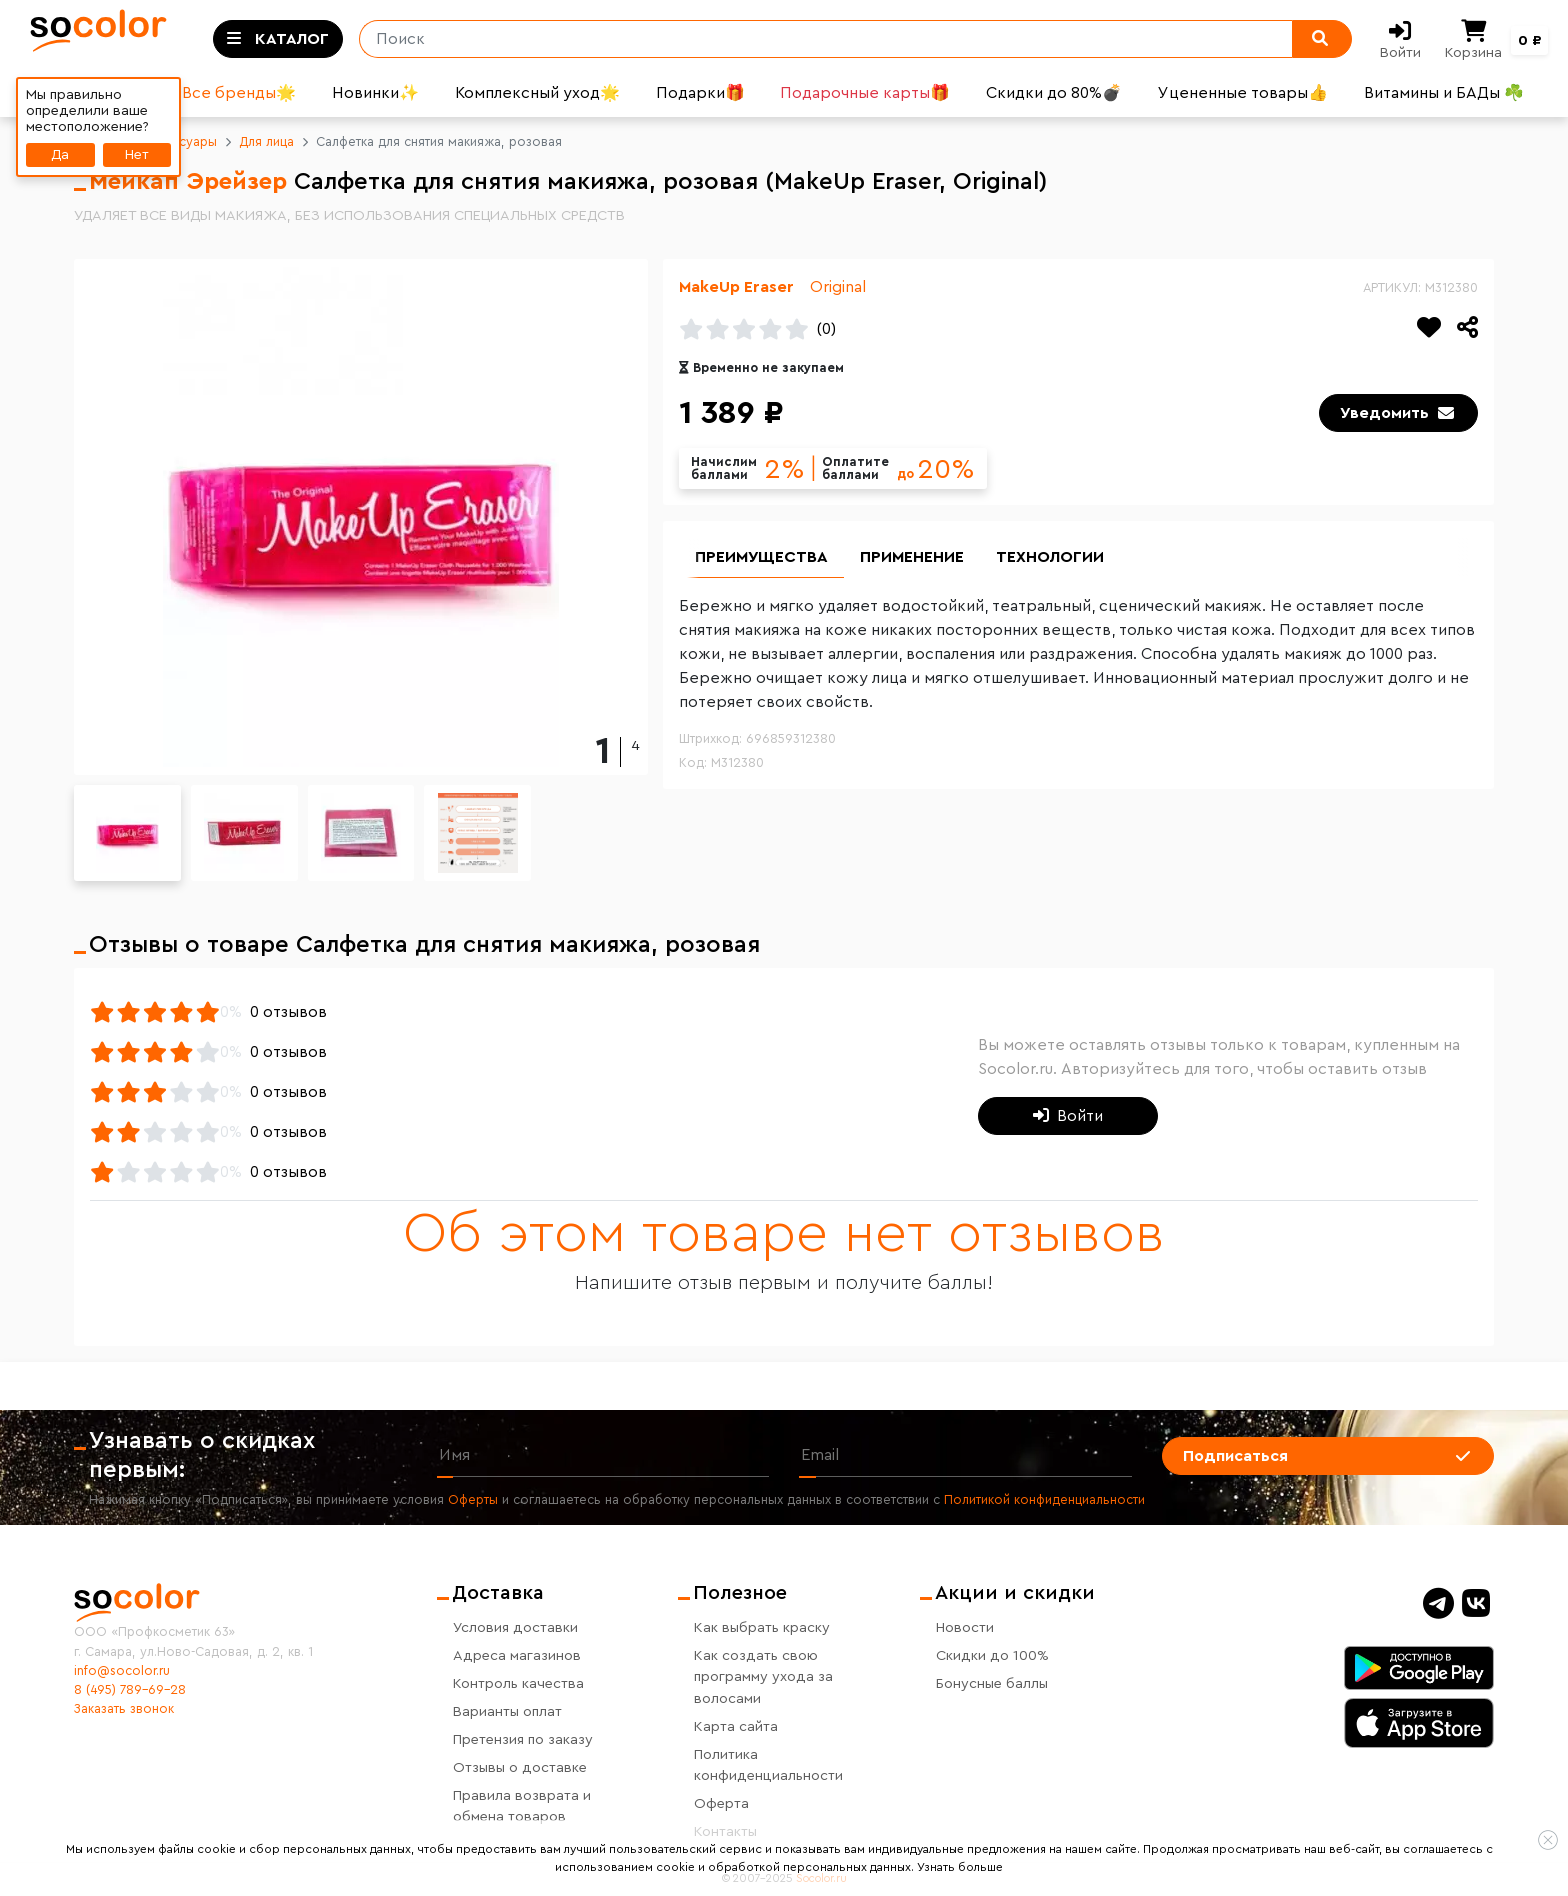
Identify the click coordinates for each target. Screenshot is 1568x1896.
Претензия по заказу (523, 1739)
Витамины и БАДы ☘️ (1444, 93)
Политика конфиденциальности (768, 1765)
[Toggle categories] (278, 39)
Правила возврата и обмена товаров (522, 1806)
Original (838, 287)
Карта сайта (736, 1726)
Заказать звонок (124, 1709)
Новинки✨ (375, 93)
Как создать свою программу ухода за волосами (763, 1677)
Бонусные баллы (992, 1683)
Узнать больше (960, 1867)
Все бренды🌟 (239, 93)
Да (60, 154)
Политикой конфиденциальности (1044, 1500)
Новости (965, 1627)
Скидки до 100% (992, 1655)
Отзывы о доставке (520, 1767)
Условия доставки (515, 1627)
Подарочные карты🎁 (865, 93)
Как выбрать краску (762, 1627)
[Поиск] (818, 39)
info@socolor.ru (122, 1671)
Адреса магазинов (517, 1655)
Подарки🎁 (700, 93)
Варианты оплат (507, 1711)
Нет (137, 154)
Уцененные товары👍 (1243, 93)
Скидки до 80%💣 (1054, 93)
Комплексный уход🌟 (537, 93)
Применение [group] (912, 557)
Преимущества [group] (761, 557)
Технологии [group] (1050, 557)
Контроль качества (518, 1683)
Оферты (473, 1500)
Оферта (721, 1803)
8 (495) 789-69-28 (130, 1690)
